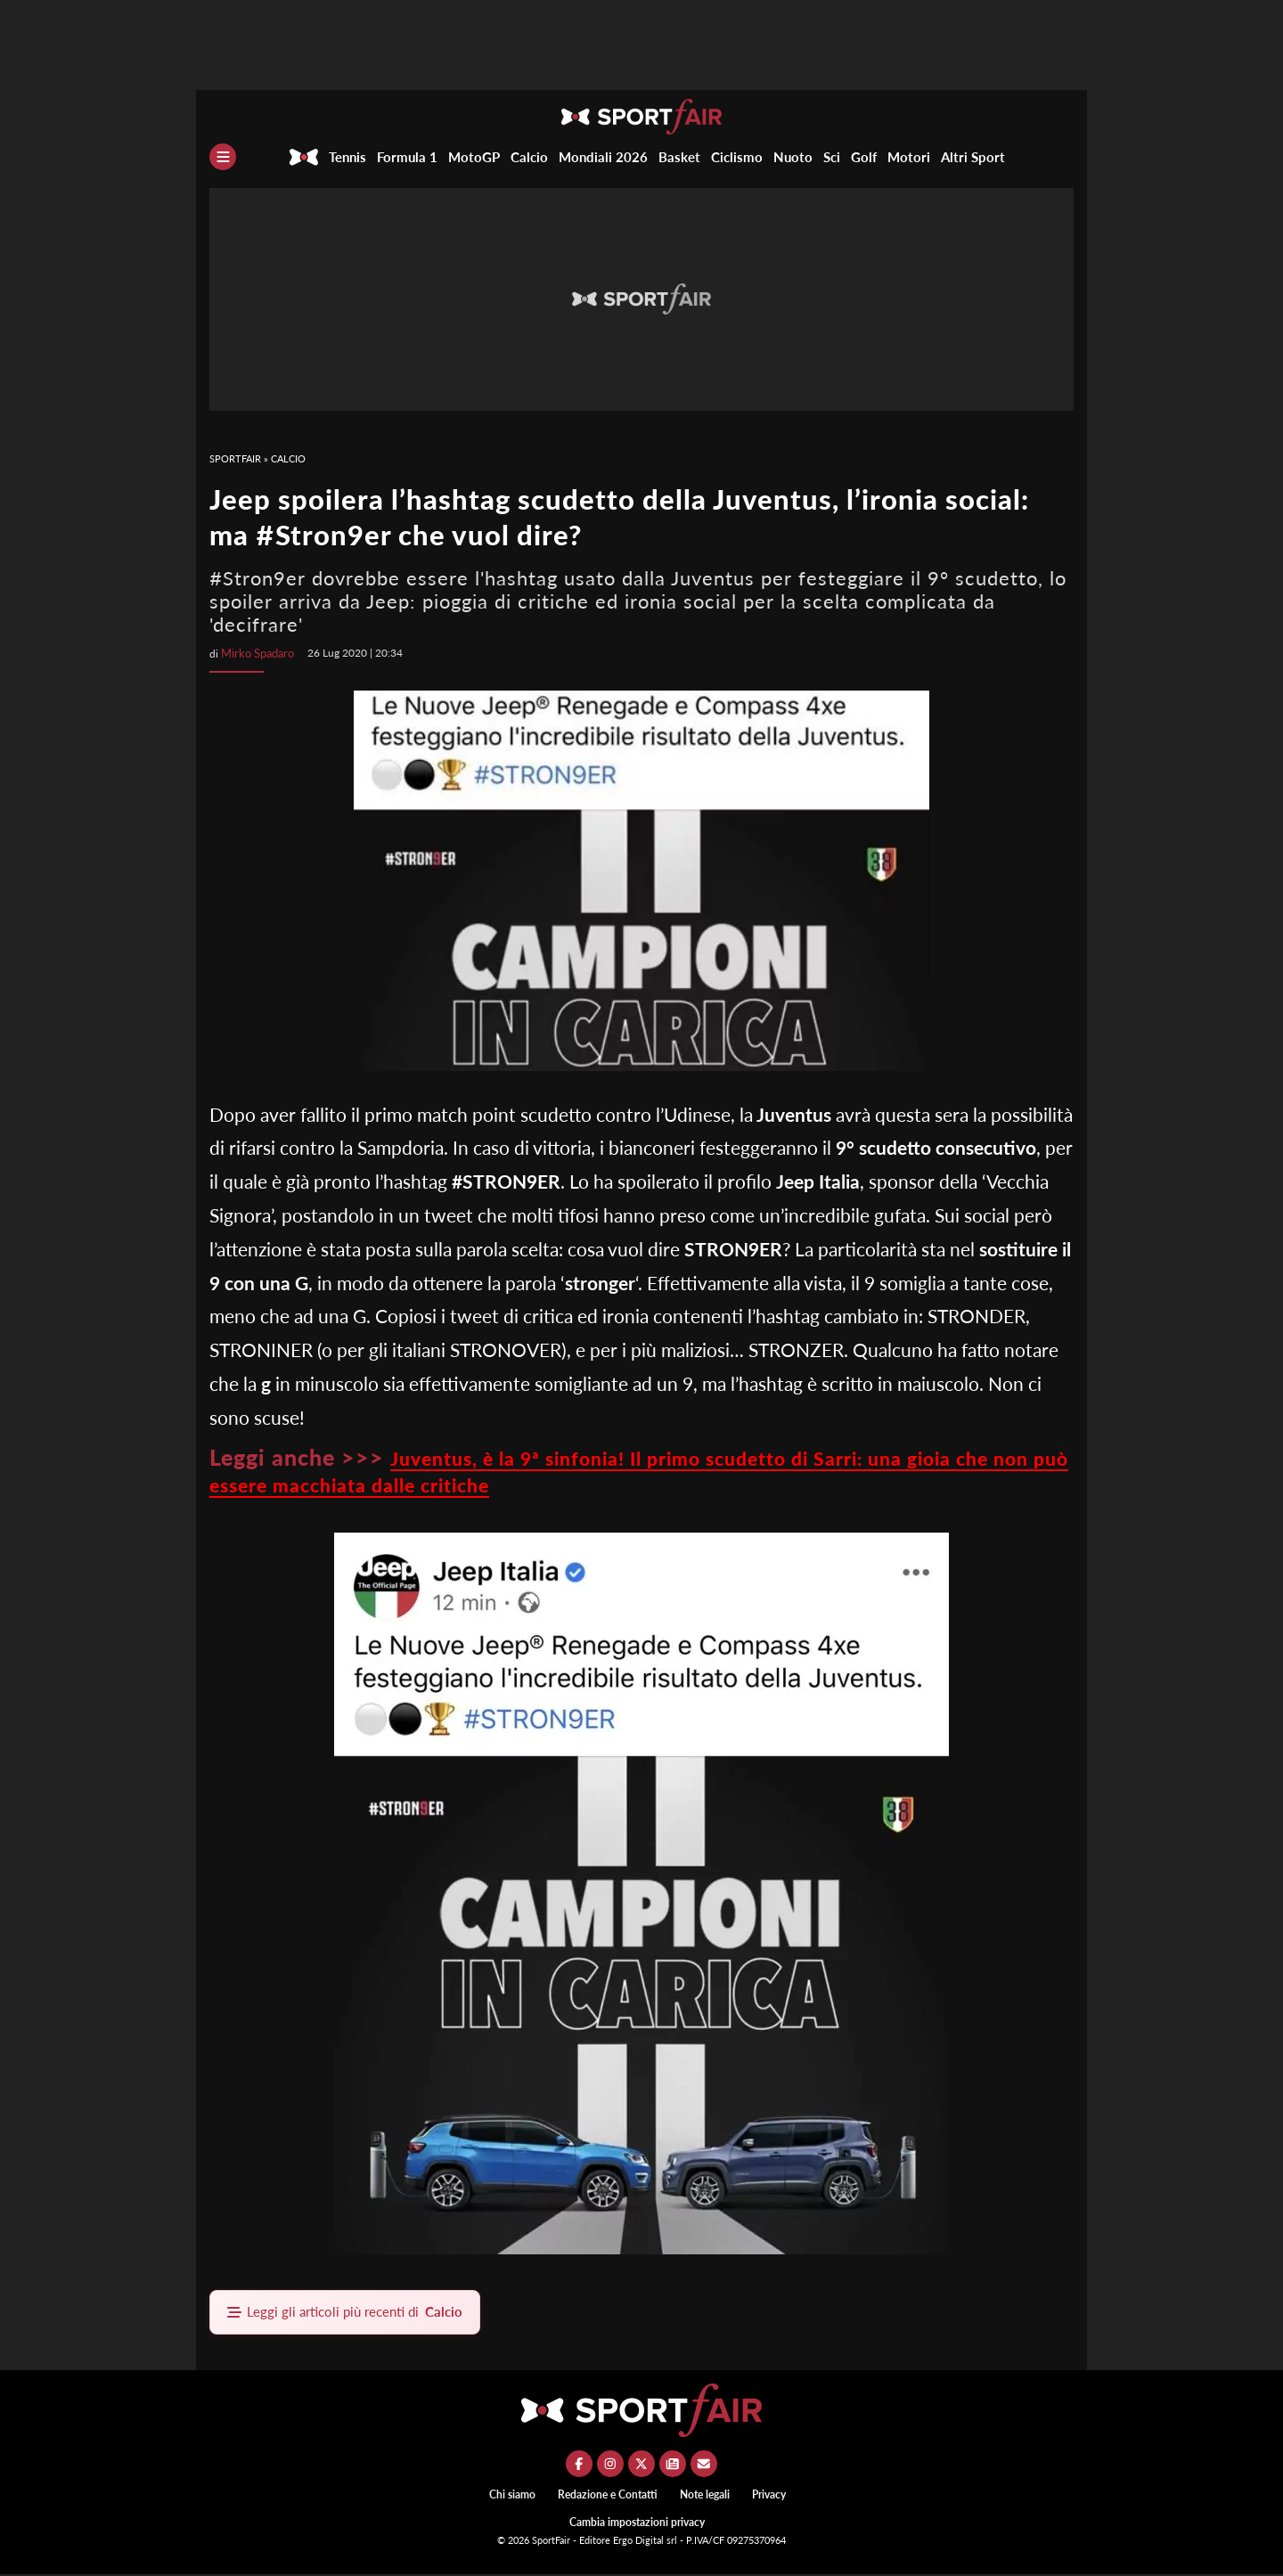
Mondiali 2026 (603, 157)
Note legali (705, 2496)
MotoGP (474, 157)
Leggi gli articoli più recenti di (353, 2313)
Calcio (529, 157)
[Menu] (222, 156)
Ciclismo (737, 157)
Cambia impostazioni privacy (637, 2524)
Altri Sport (973, 157)
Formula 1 (407, 157)
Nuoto (793, 157)
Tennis (347, 157)
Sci (831, 157)
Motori (908, 157)
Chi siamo (512, 2496)
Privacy (769, 2496)
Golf (864, 157)
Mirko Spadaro (255, 652)
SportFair (235, 458)
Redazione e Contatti (608, 2496)
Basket (679, 157)
